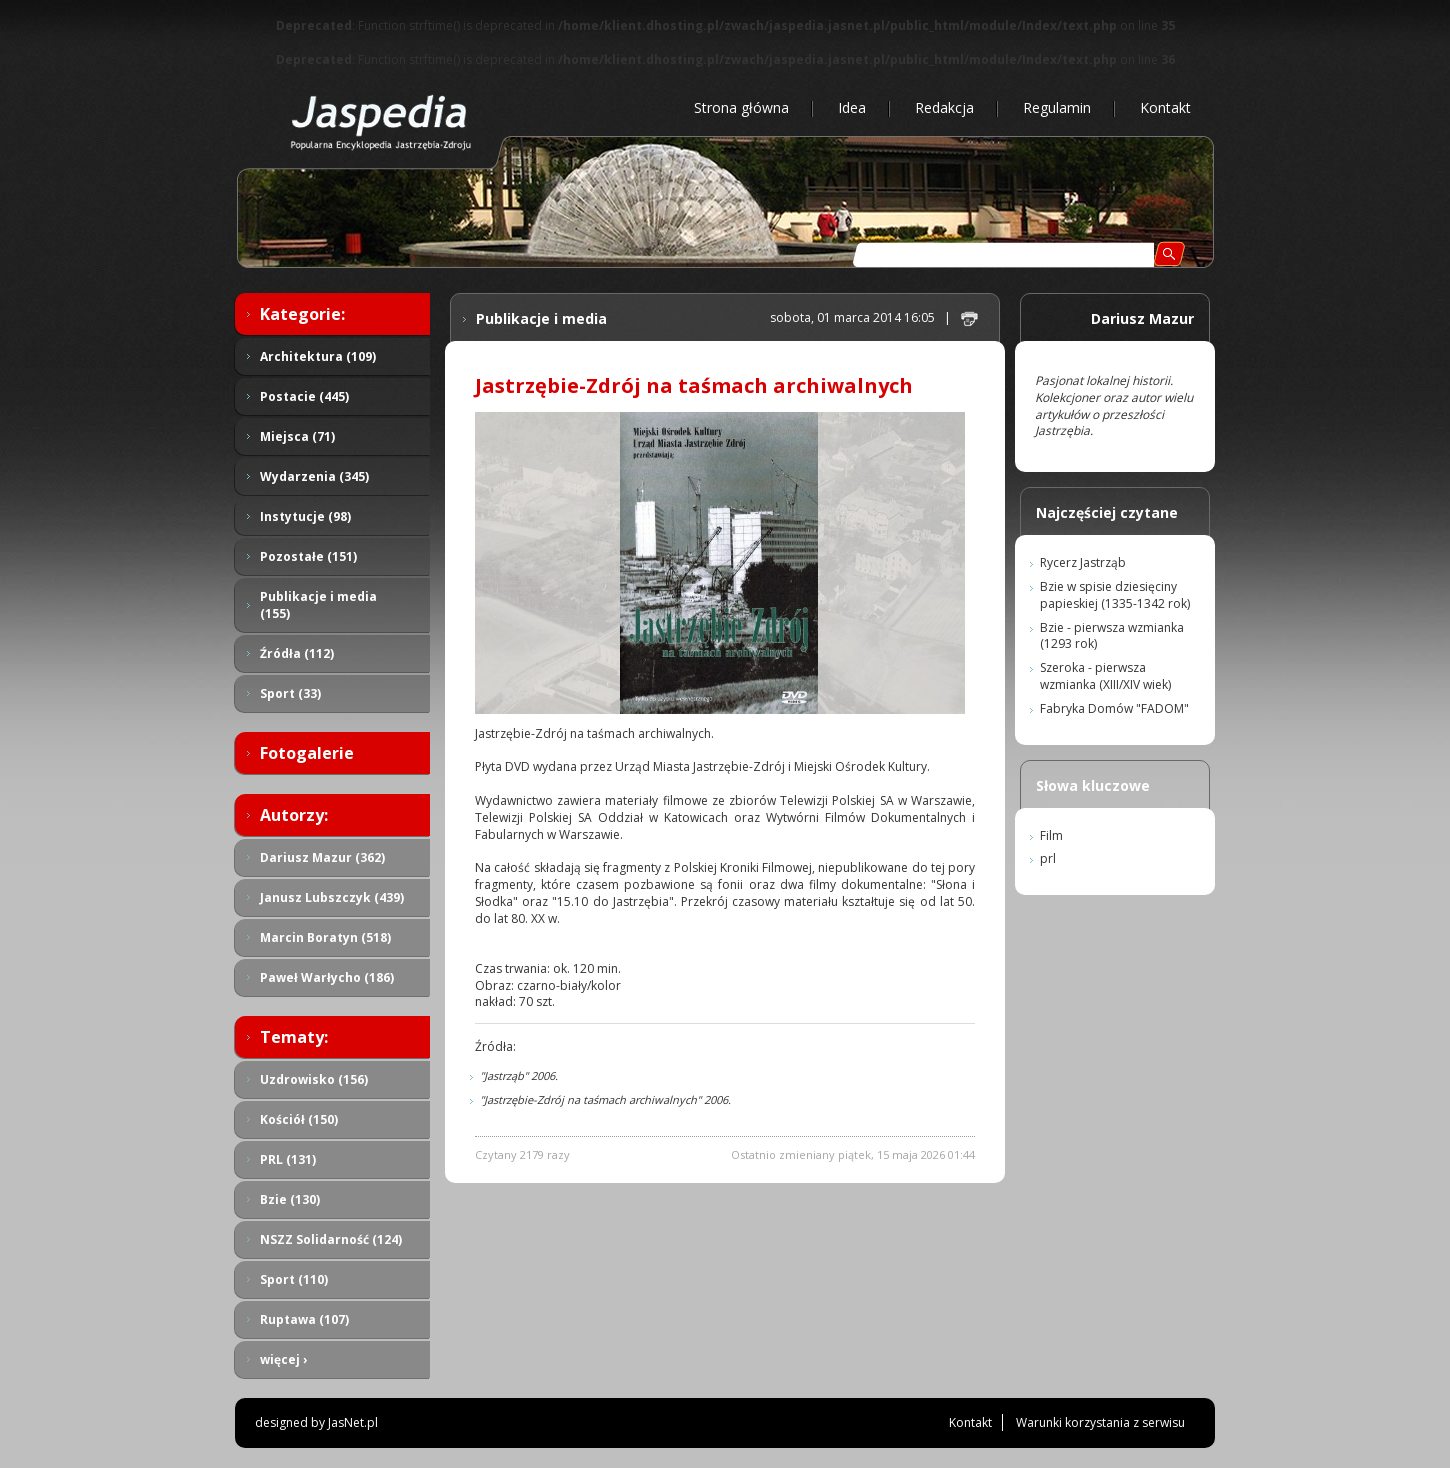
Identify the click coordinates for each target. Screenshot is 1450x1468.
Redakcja (944, 107)
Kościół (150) (299, 1119)
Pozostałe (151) (308, 556)
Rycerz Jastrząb (1083, 562)
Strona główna (741, 107)
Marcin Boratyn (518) (325, 937)
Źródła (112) (297, 653)
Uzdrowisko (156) (314, 1079)
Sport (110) (294, 1279)
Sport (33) (290, 693)
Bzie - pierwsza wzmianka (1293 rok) (1112, 636)
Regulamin (1057, 107)
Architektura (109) (318, 356)
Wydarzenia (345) (314, 476)
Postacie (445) (304, 396)
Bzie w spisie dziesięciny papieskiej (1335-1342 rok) (1115, 595)
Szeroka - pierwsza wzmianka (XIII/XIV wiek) (1105, 676)
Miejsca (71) (297, 436)
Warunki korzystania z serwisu (1100, 1422)
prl (1048, 858)
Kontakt (1165, 107)
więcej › (283, 1359)
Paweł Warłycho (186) (327, 977)
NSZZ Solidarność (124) (331, 1239)
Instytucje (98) (305, 516)
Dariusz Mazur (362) (322, 857)
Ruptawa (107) (304, 1319)
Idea (852, 107)
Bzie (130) (290, 1199)
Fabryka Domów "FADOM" (1114, 708)
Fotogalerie (307, 753)
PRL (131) (288, 1159)
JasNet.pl (353, 1422)
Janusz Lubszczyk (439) (332, 897)
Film (1051, 835)
